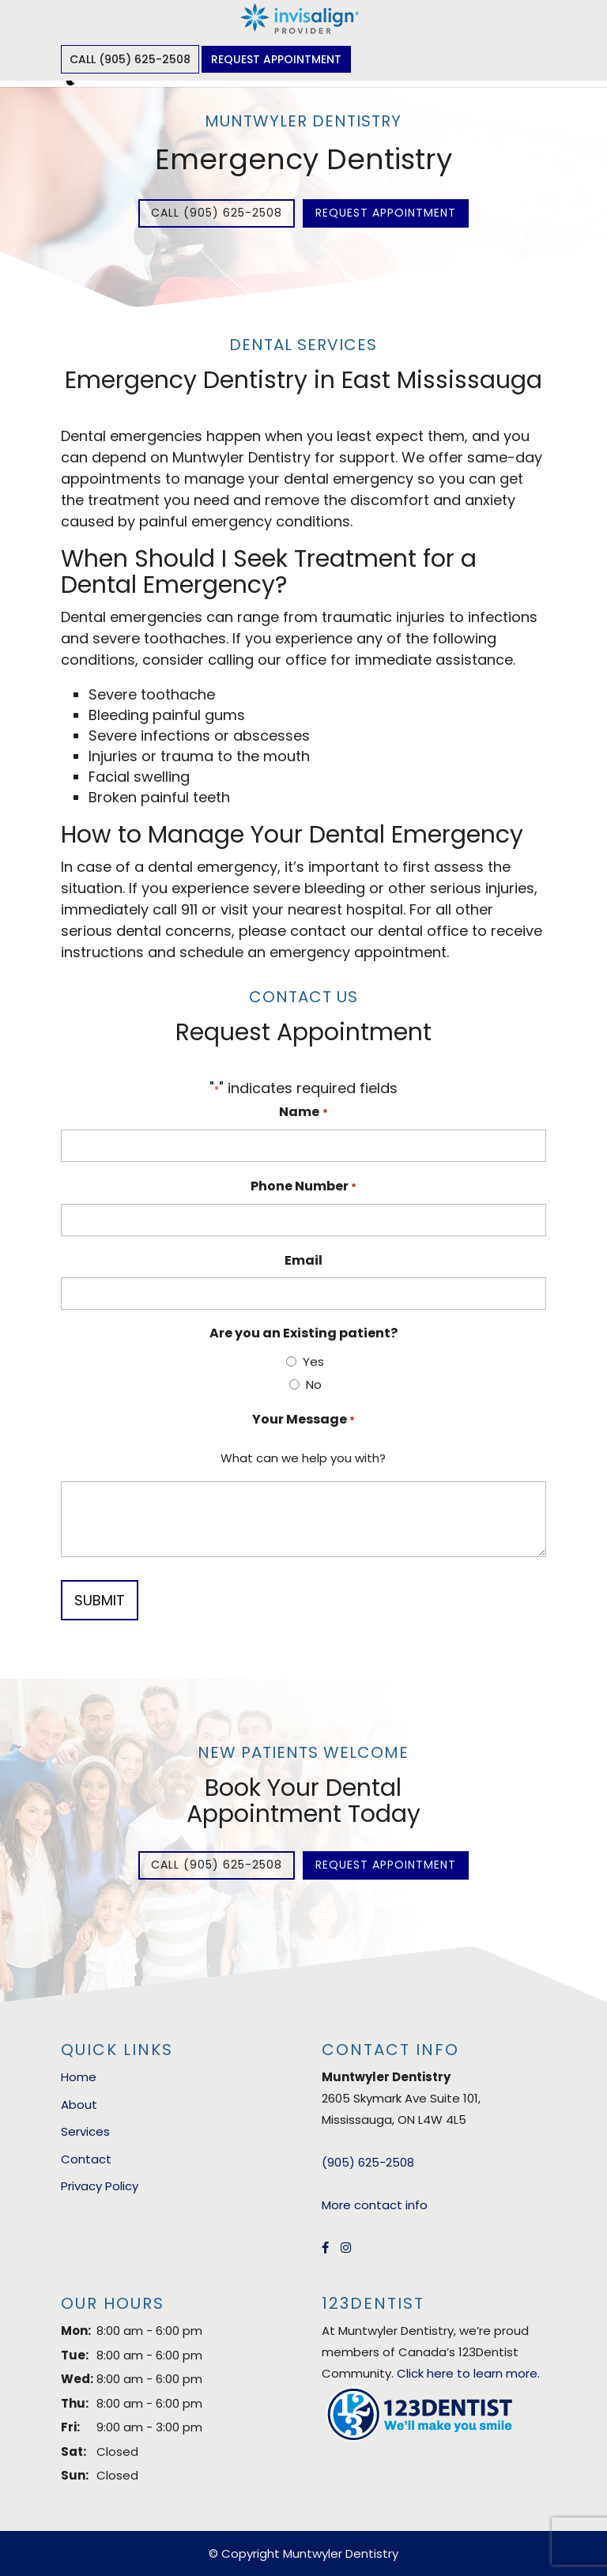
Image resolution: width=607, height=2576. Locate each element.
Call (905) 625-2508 (130, 59)
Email (303, 1260)
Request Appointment (276, 59)
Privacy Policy (99, 2186)
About (79, 2104)
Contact (86, 2159)
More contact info (375, 2205)
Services (85, 2131)
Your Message (303, 1420)
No (314, 1384)
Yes (313, 1361)
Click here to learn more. (468, 2373)
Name (303, 1112)
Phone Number (303, 1186)
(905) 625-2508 (368, 2162)
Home (78, 2077)
